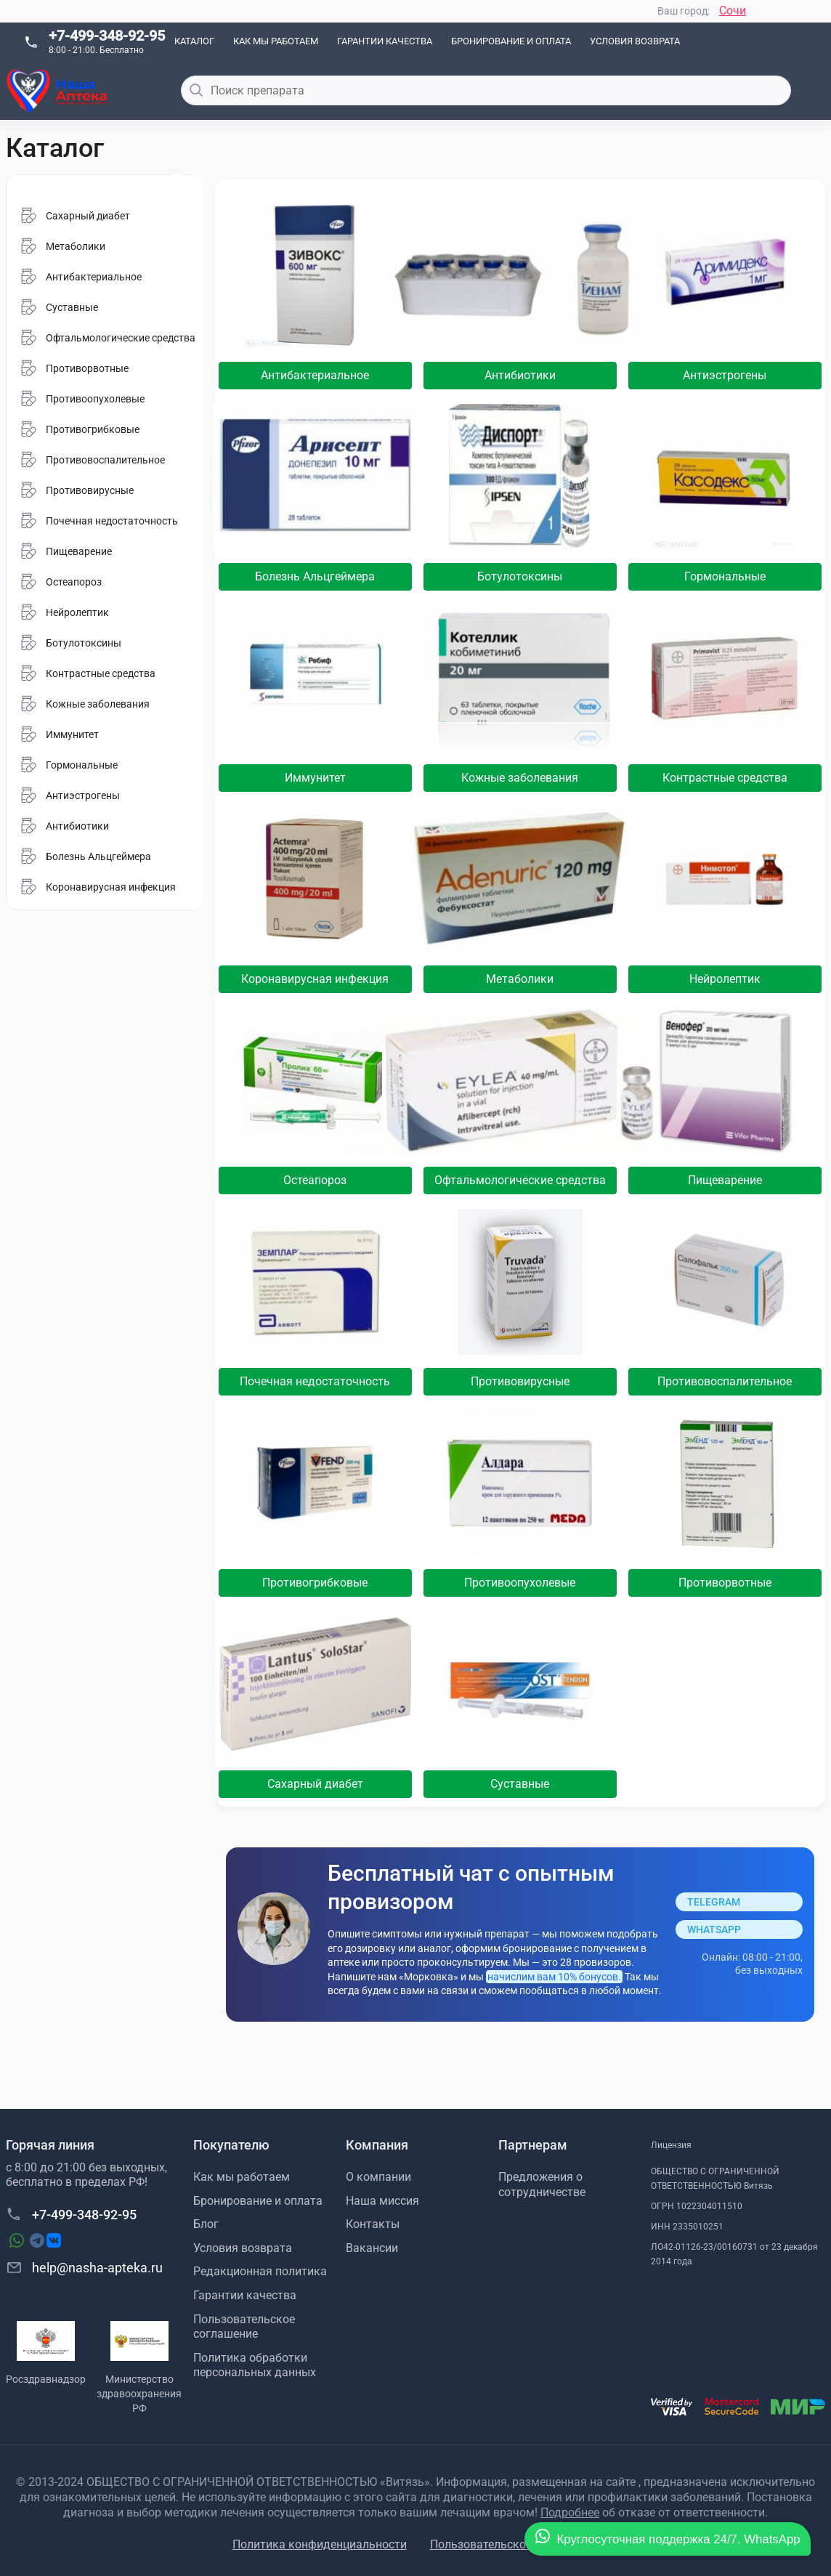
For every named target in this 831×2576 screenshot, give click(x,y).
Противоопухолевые (519, 1582)
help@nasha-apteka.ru (84, 2267)
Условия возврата (635, 41)
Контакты (373, 2224)
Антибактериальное (315, 375)
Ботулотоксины (519, 576)
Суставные (519, 1784)
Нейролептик (725, 979)
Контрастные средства (724, 778)
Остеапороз (314, 1180)
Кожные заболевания (519, 778)
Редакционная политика (260, 2271)
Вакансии (372, 2248)
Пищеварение (725, 1180)
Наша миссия (382, 2201)
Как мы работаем (275, 41)
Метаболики (520, 979)
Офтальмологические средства (520, 1180)
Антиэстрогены (724, 375)
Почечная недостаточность (315, 1381)
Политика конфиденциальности (319, 2544)
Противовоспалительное (724, 1381)
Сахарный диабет (315, 1784)
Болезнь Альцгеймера (315, 576)
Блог (206, 2224)
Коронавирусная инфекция (315, 979)
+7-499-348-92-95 (107, 35)
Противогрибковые (315, 1582)
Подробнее (569, 2512)
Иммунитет (315, 778)
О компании (378, 2177)
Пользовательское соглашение (244, 2326)
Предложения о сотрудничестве (541, 2184)
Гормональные (725, 576)
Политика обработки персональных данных (254, 2365)
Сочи (732, 10)
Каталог (194, 41)
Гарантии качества (384, 41)
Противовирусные (520, 1381)
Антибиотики (520, 375)
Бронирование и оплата (511, 41)
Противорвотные (724, 1582)
